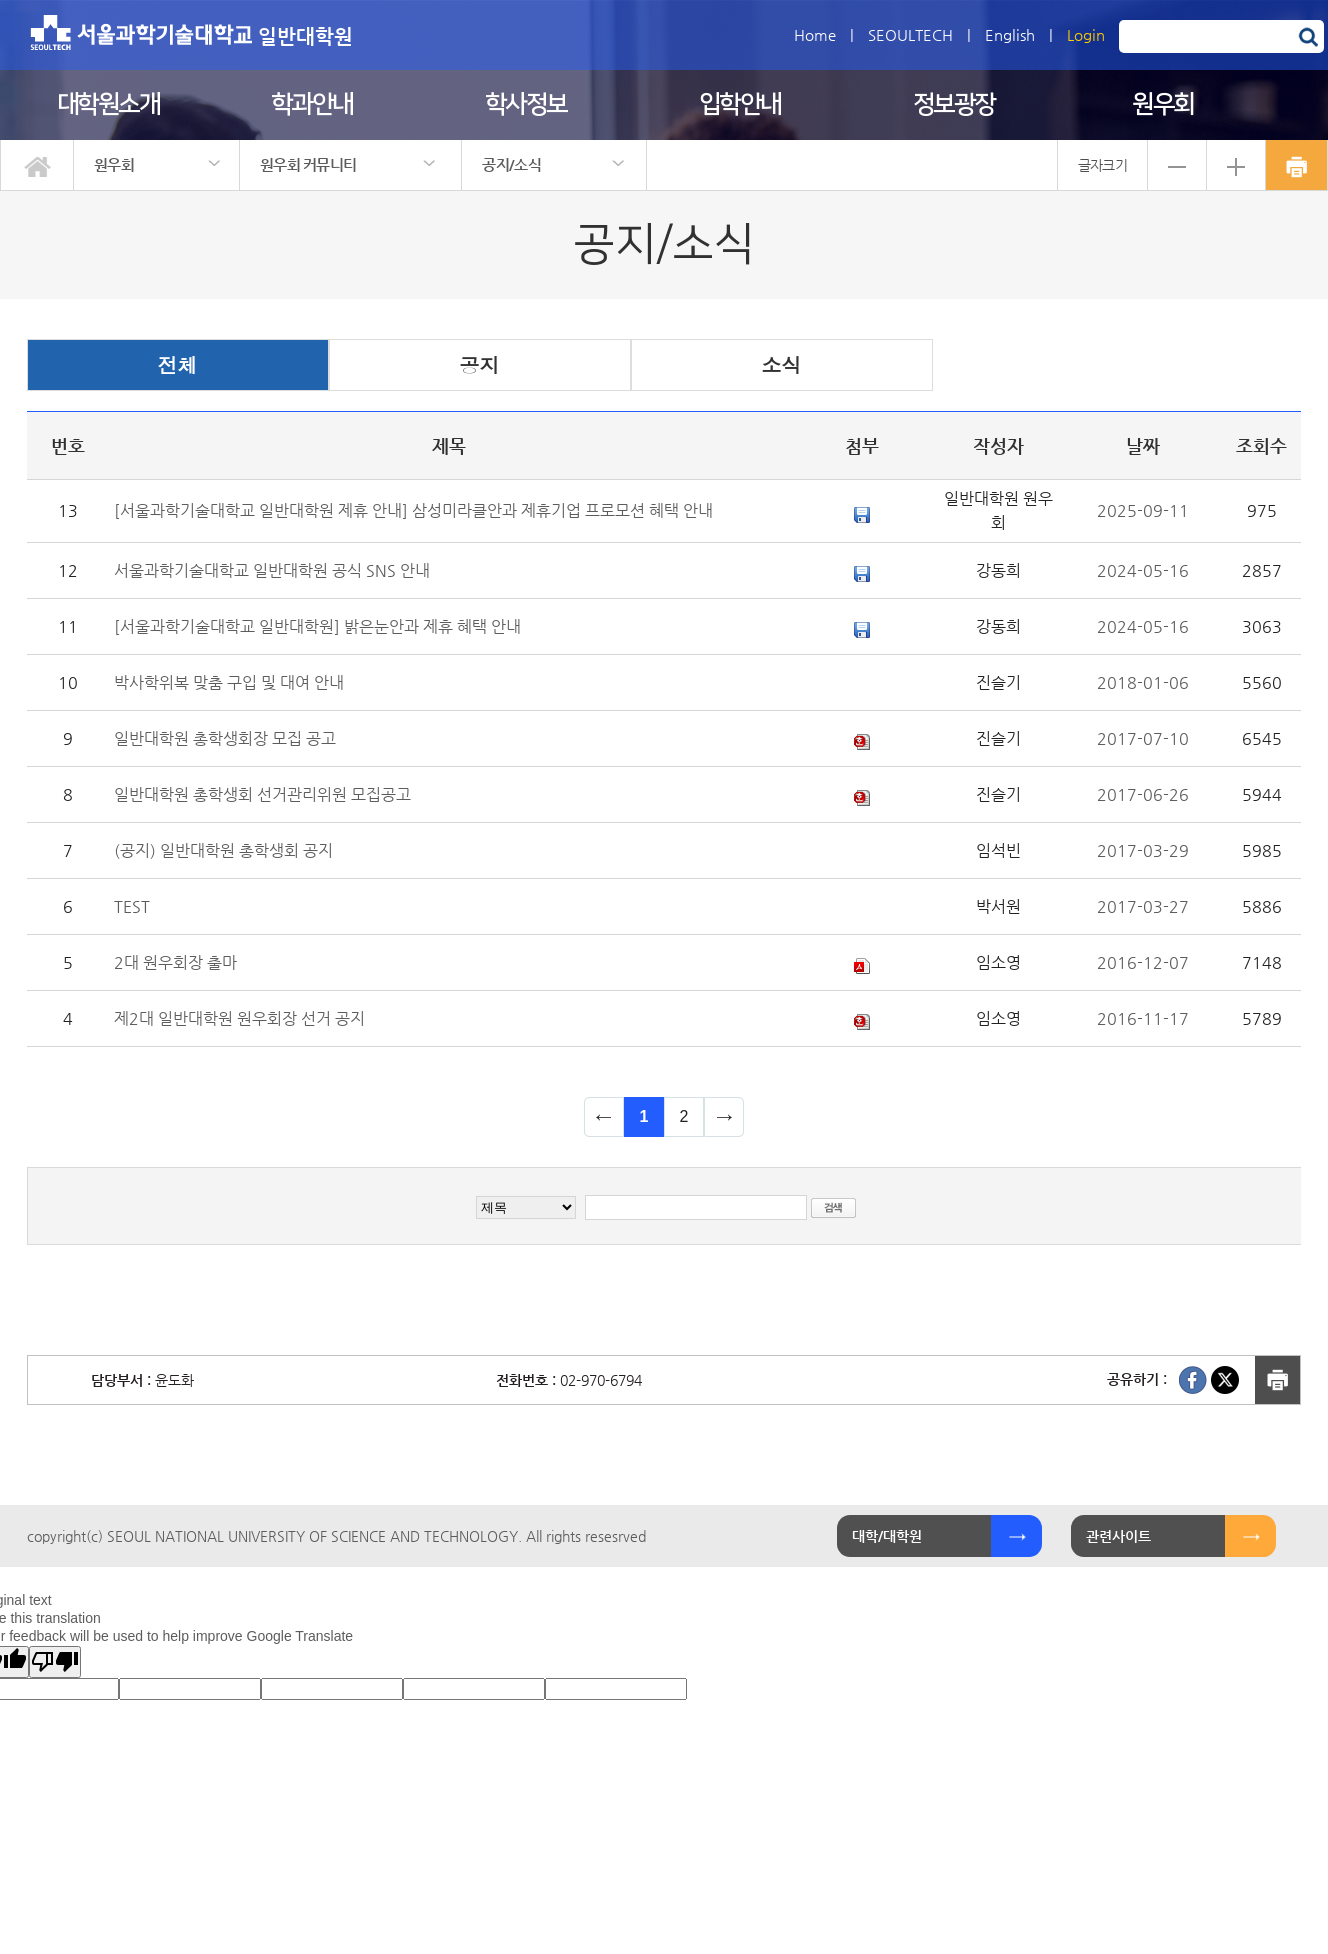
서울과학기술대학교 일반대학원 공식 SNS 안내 (272, 570)
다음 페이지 (724, 1117)
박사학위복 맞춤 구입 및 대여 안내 (229, 682)
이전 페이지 (604, 1117)
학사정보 (526, 104)
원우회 (1163, 104)
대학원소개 (108, 104)
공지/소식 (511, 164)
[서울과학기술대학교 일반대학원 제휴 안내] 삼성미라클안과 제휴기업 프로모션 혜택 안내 (413, 510)
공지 (480, 364)
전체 (178, 364)
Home (815, 34)
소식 (782, 364)
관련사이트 (1118, 1536)
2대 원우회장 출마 (175, 962)
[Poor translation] (55, 1662)
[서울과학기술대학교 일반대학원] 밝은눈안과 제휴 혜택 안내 (317, 626)
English (1010, 34)
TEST (132, 906)
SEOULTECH (910, 34)
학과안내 (312, 104)
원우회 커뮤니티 (308, 164)
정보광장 (954, 104)
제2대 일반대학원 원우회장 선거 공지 (239, 1018)
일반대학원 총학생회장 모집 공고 (225, 738)
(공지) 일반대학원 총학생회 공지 (223, 850)
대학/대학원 (887, 1536)
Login (1086, 34)
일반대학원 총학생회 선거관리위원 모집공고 (262, 794)
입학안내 (740, 104)
